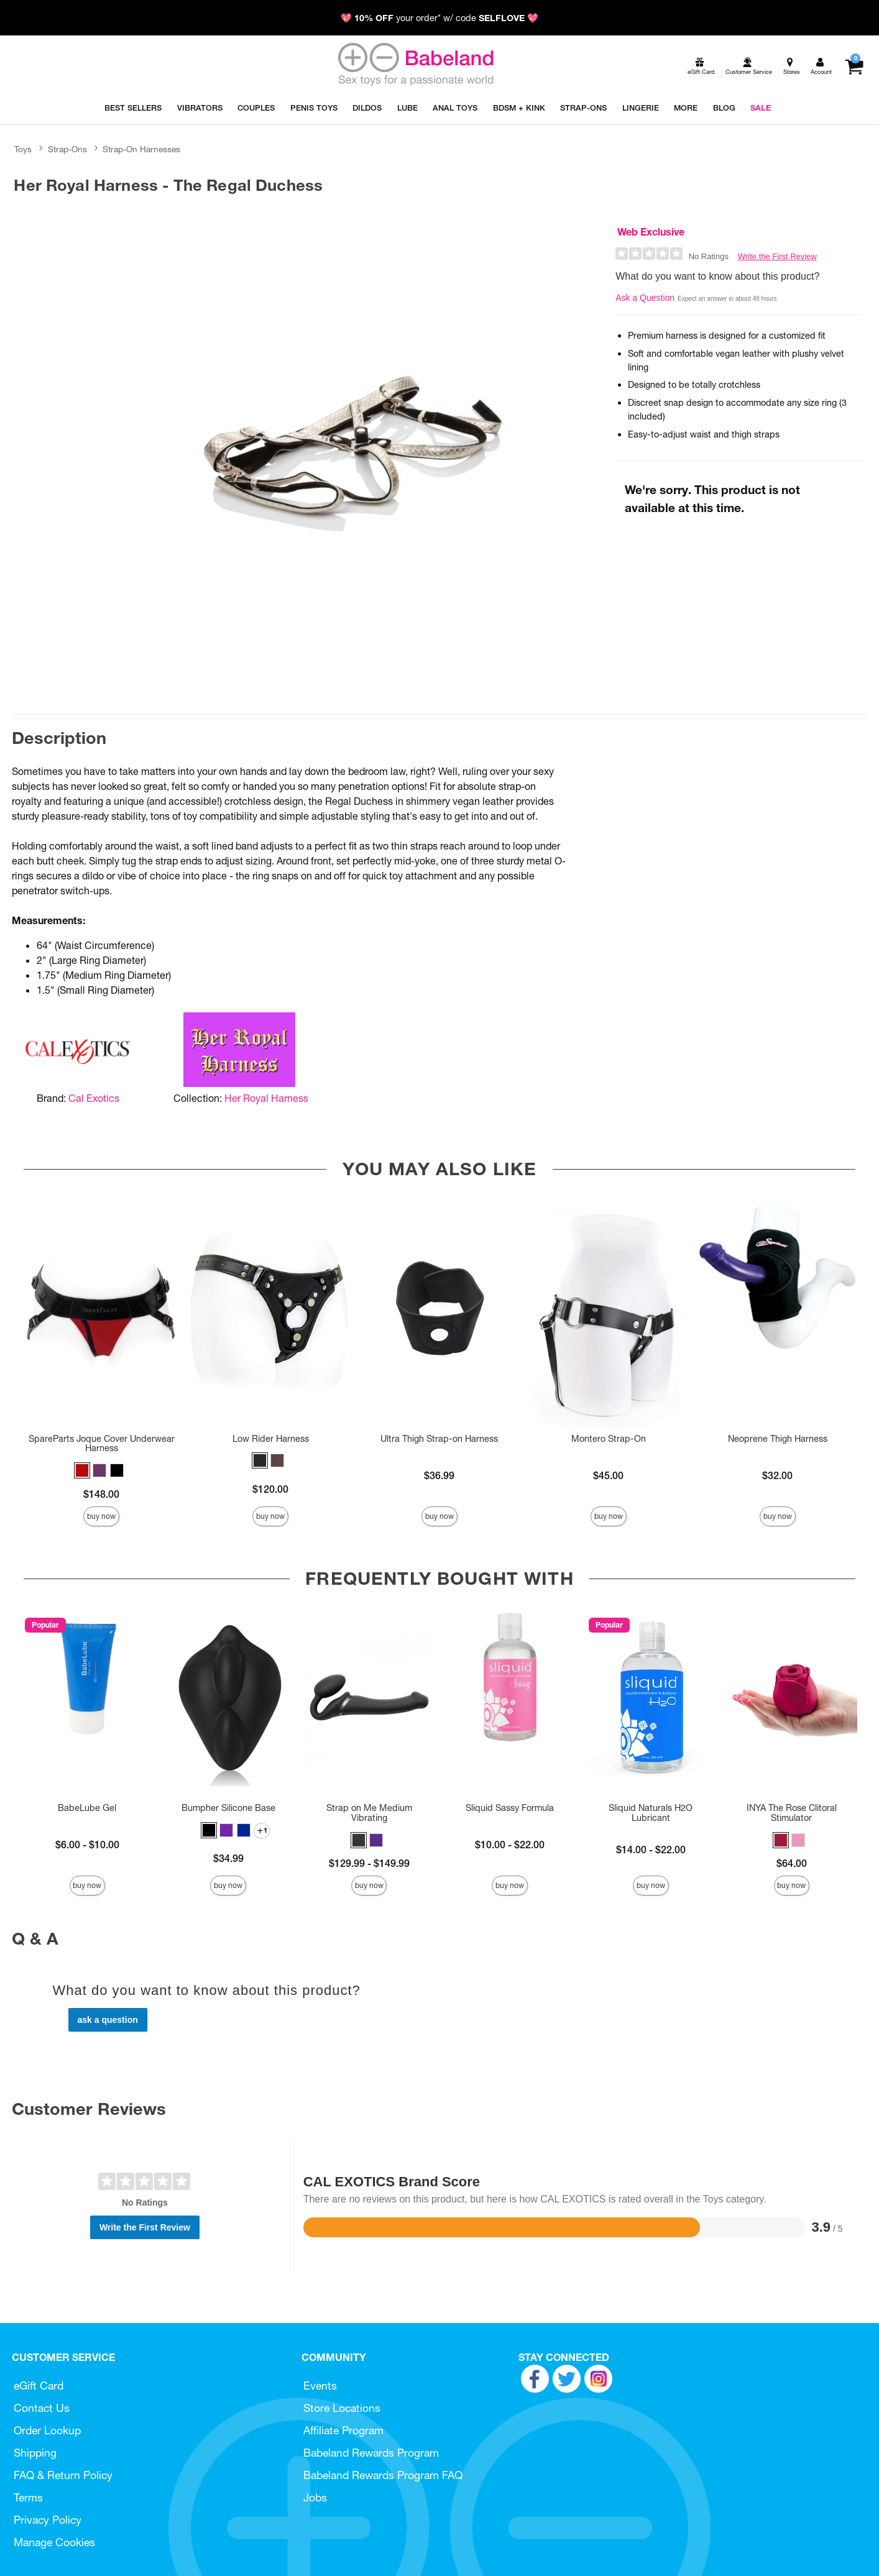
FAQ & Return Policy (63, 2475)
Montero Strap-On (608, 1438)
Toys (23, 149)
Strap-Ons (67, 149)
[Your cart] (853, 66)
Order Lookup (47, 2430)
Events (320, 2385)
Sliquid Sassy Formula (510, 1807)
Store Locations (341, 2407)
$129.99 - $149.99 (369, 1863)
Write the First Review (777, 256)
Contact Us (42, 2407)
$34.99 (228, 1858)
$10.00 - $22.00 (510, 1844)
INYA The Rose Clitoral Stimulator (792, 1812)
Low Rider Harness (270, 1438)
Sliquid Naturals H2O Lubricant (651, 1812)
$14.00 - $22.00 (651, 1849)
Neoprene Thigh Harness (777, 1438)
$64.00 (791, 1863)
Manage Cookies (54, 2542)
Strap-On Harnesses (141, 149)
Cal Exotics (93, 1098)
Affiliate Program (343, 2430)
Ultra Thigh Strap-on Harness (439, 1438)
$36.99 (439, 1475)
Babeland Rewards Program (371, 2452)
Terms (28, 2497)
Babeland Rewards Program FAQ (383, 2475)
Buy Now (101, 1516)
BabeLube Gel (87, 1807)
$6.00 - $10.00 (87, 1844)
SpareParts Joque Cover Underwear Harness (102, 1443)
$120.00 (270, 1489)
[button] (82, 1470)
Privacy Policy (47, 2519)
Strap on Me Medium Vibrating (369, 1812)
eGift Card (38, 2385)
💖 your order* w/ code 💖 (439, 18)
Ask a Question (644, 298)
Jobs (315, 2497)
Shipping (35, 2452)
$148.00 (101, 1494)
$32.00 (777, 1475)
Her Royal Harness (266, 1098)
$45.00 (608, 1475)
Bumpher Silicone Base (228, 1807)
